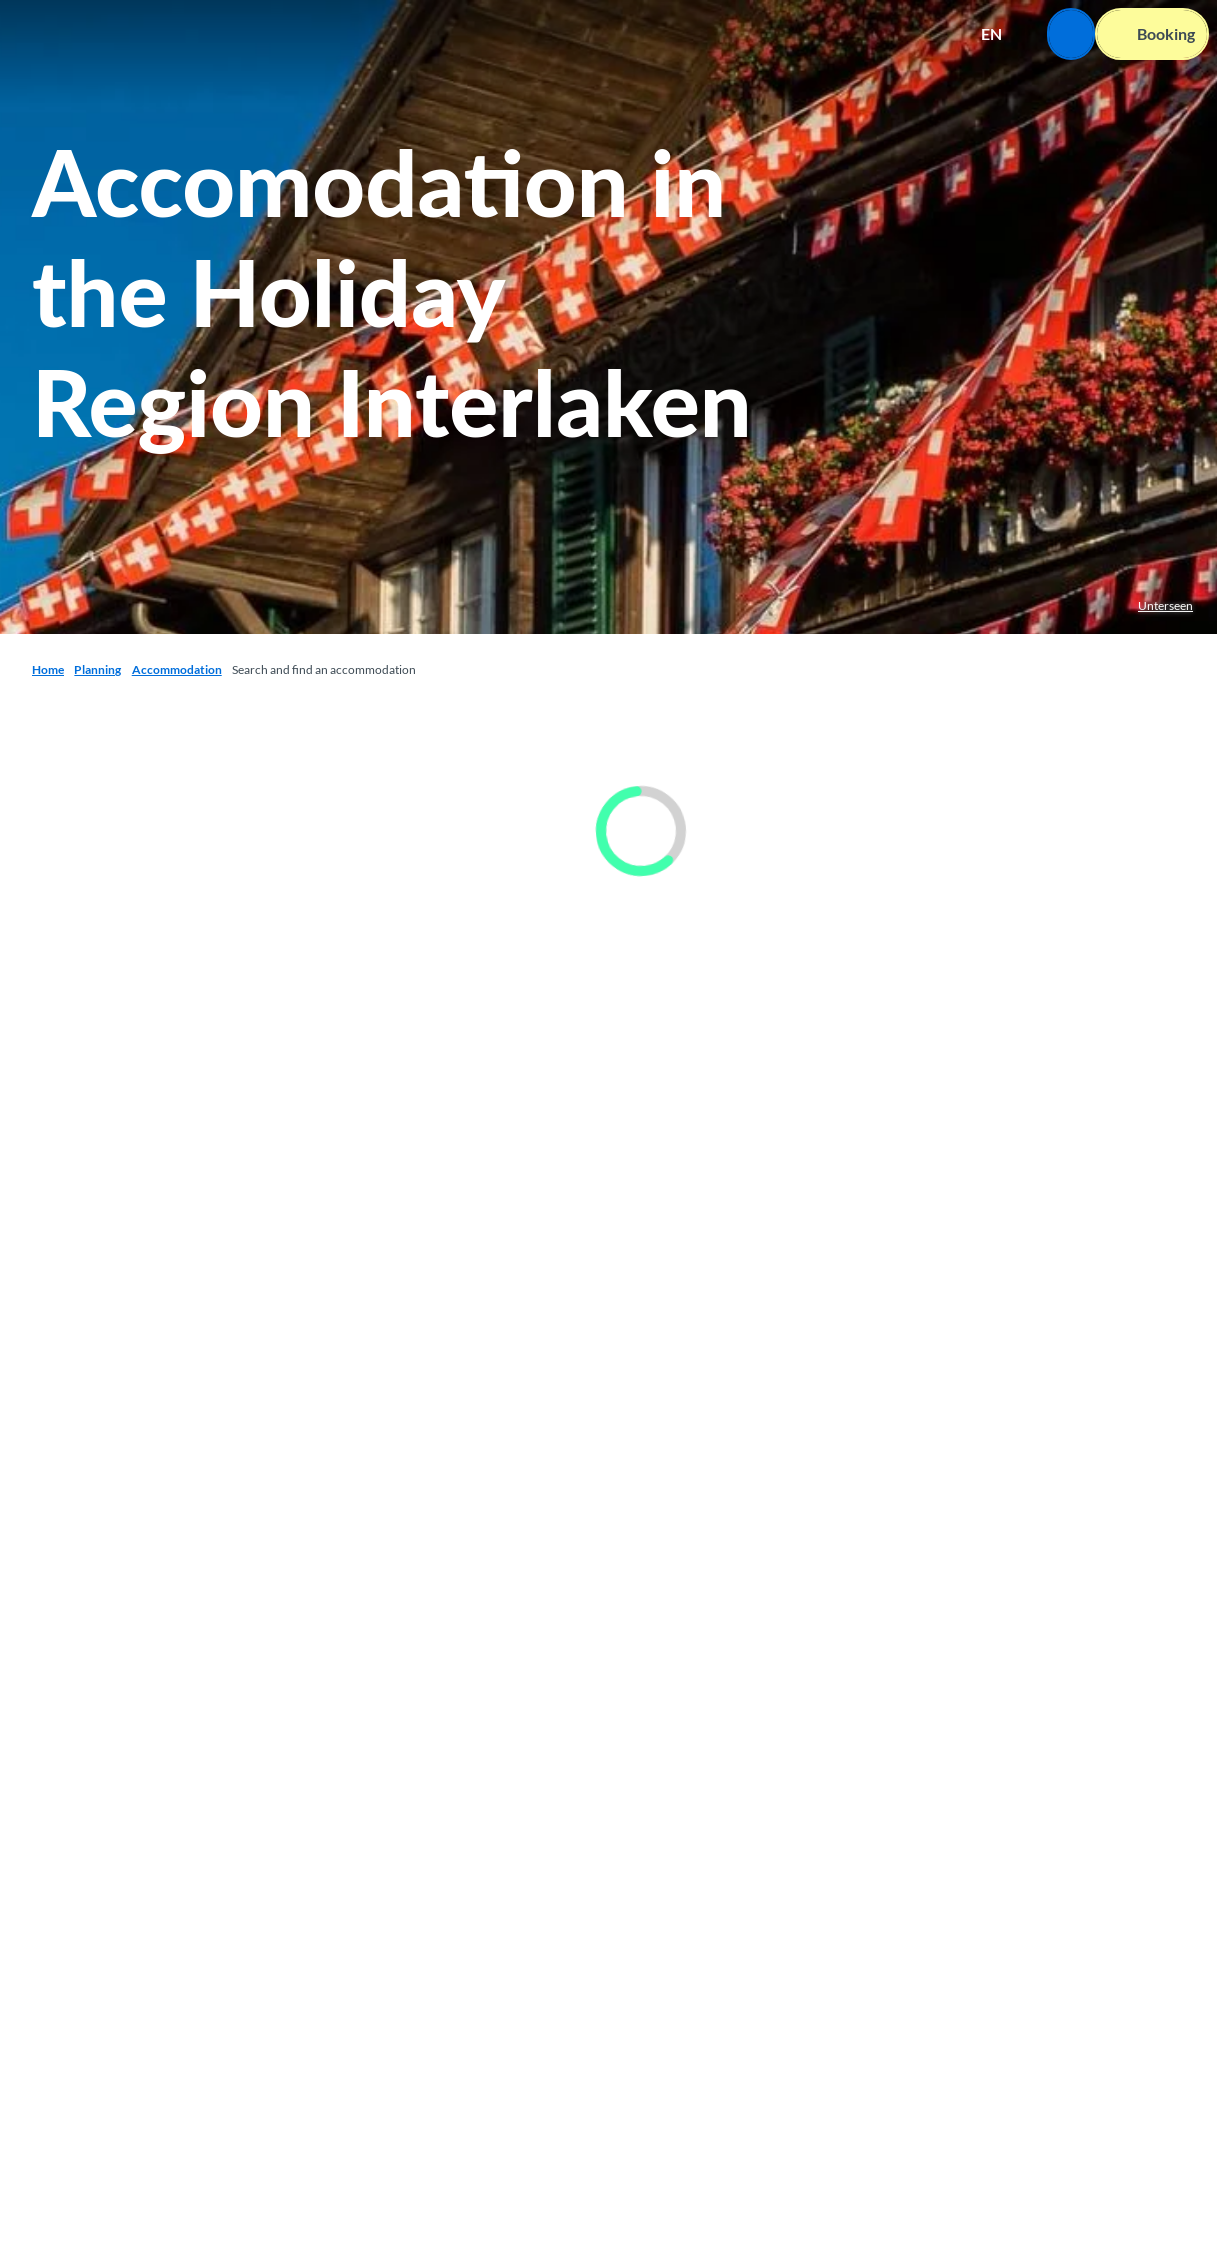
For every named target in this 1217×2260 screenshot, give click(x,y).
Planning (97, 669)
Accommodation (177, 669)
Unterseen (1165, 605)
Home (48, 669)
